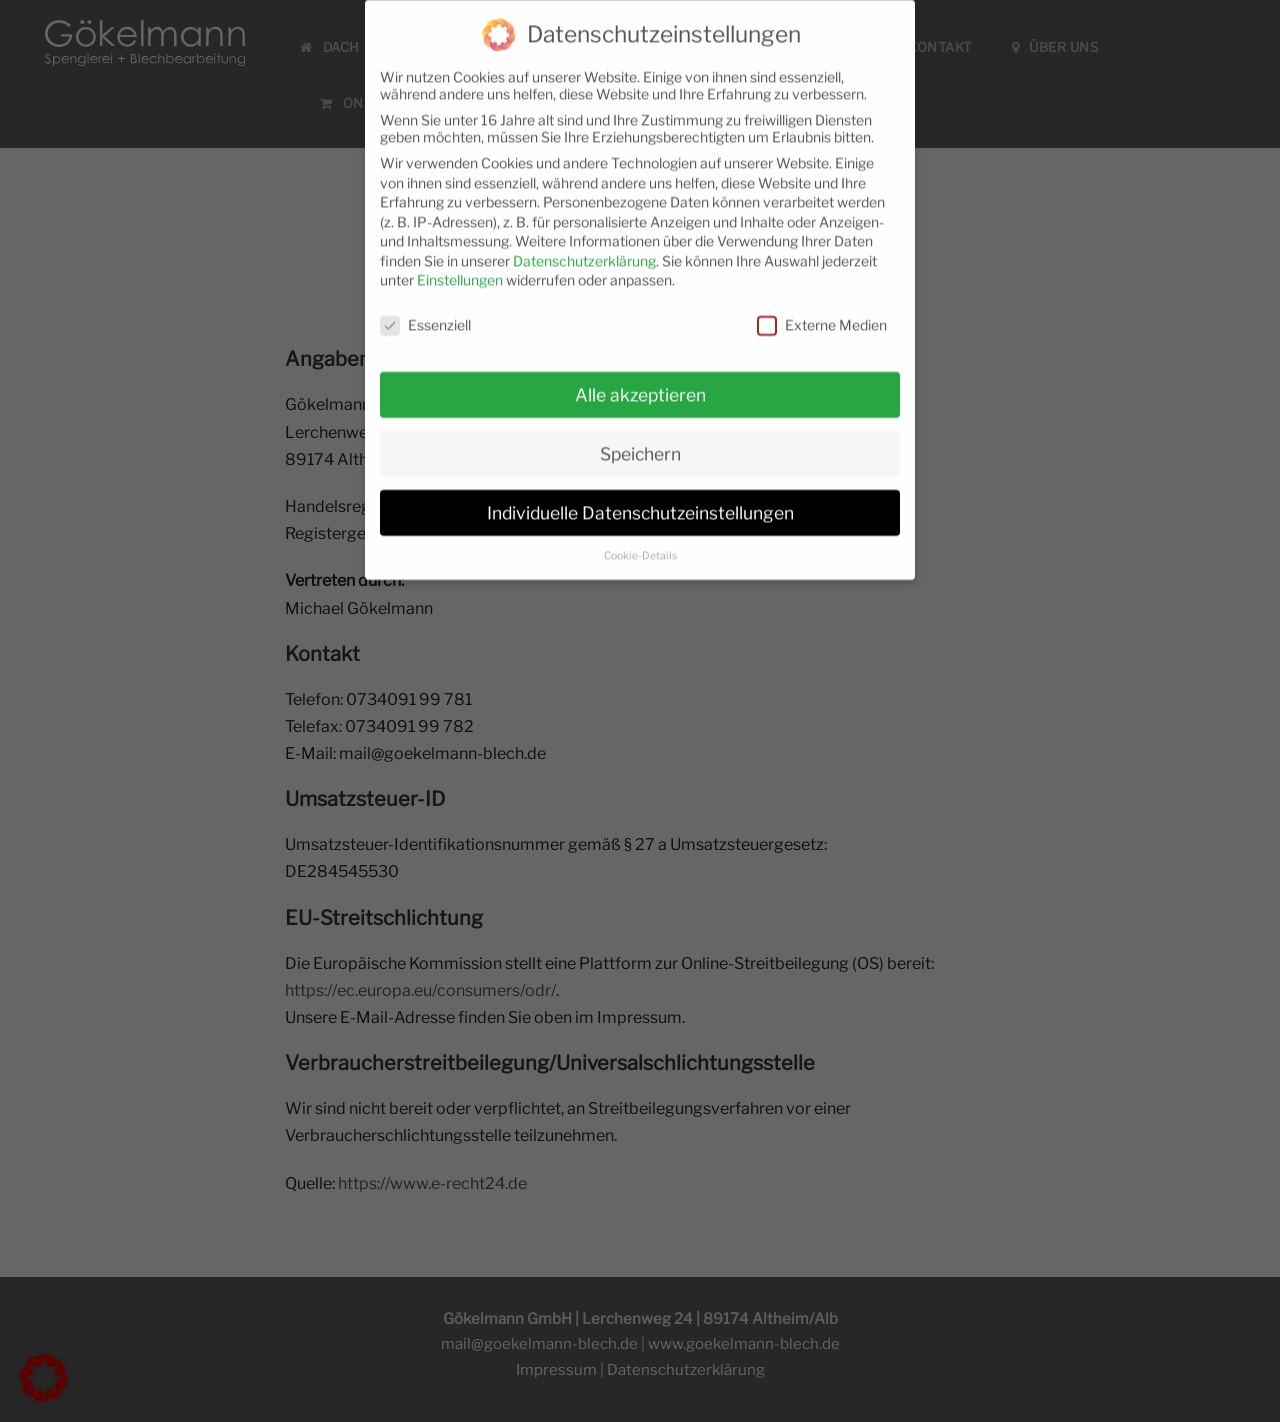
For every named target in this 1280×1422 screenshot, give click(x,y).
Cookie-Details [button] (640, 543)
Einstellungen (460, 268)
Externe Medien (822, 313)
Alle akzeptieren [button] (640, 382)
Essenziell (425, 313)
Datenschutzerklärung (584, 248)
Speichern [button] (640, 441)
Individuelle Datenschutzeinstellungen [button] (640, 500)
